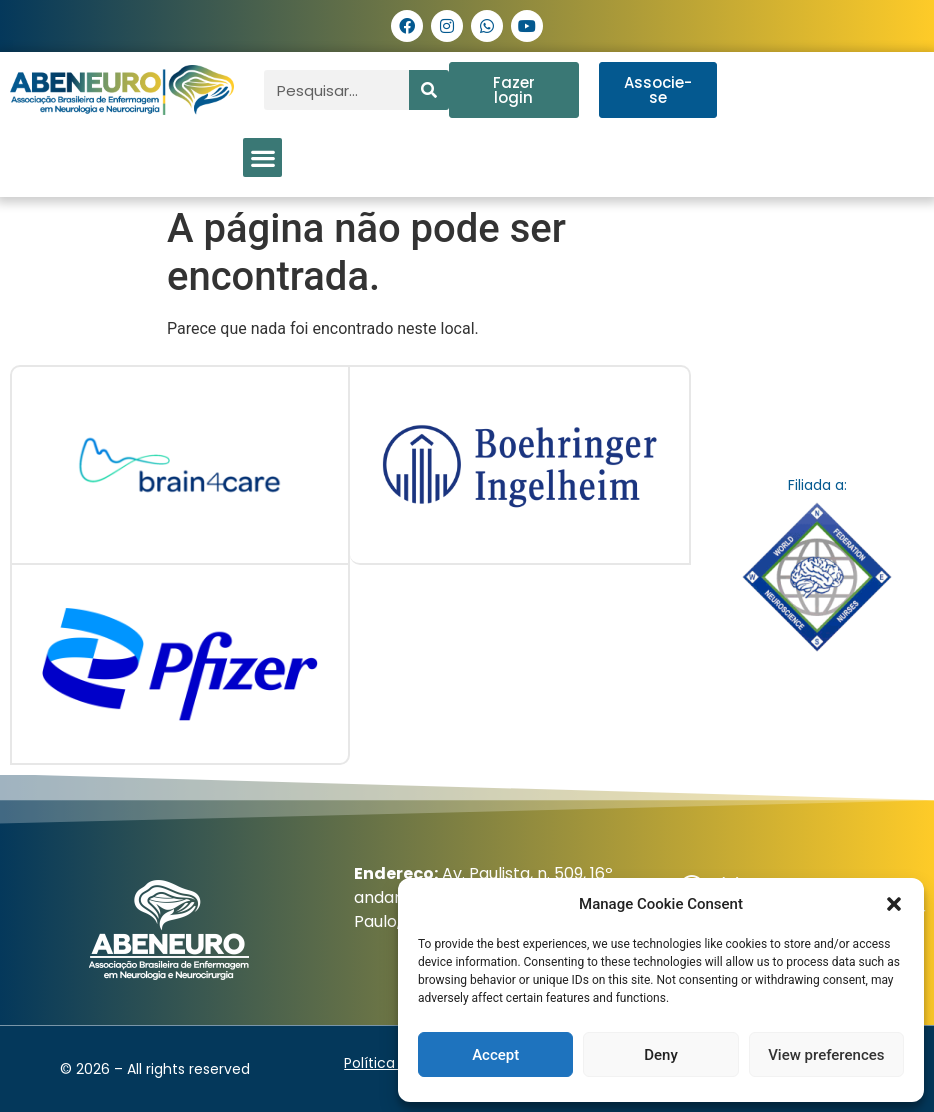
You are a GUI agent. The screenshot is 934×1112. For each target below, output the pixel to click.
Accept (495, 1055)
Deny (661, 1055)
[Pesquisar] (429, 90)
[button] (894, 904)
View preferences (826, 1055)
